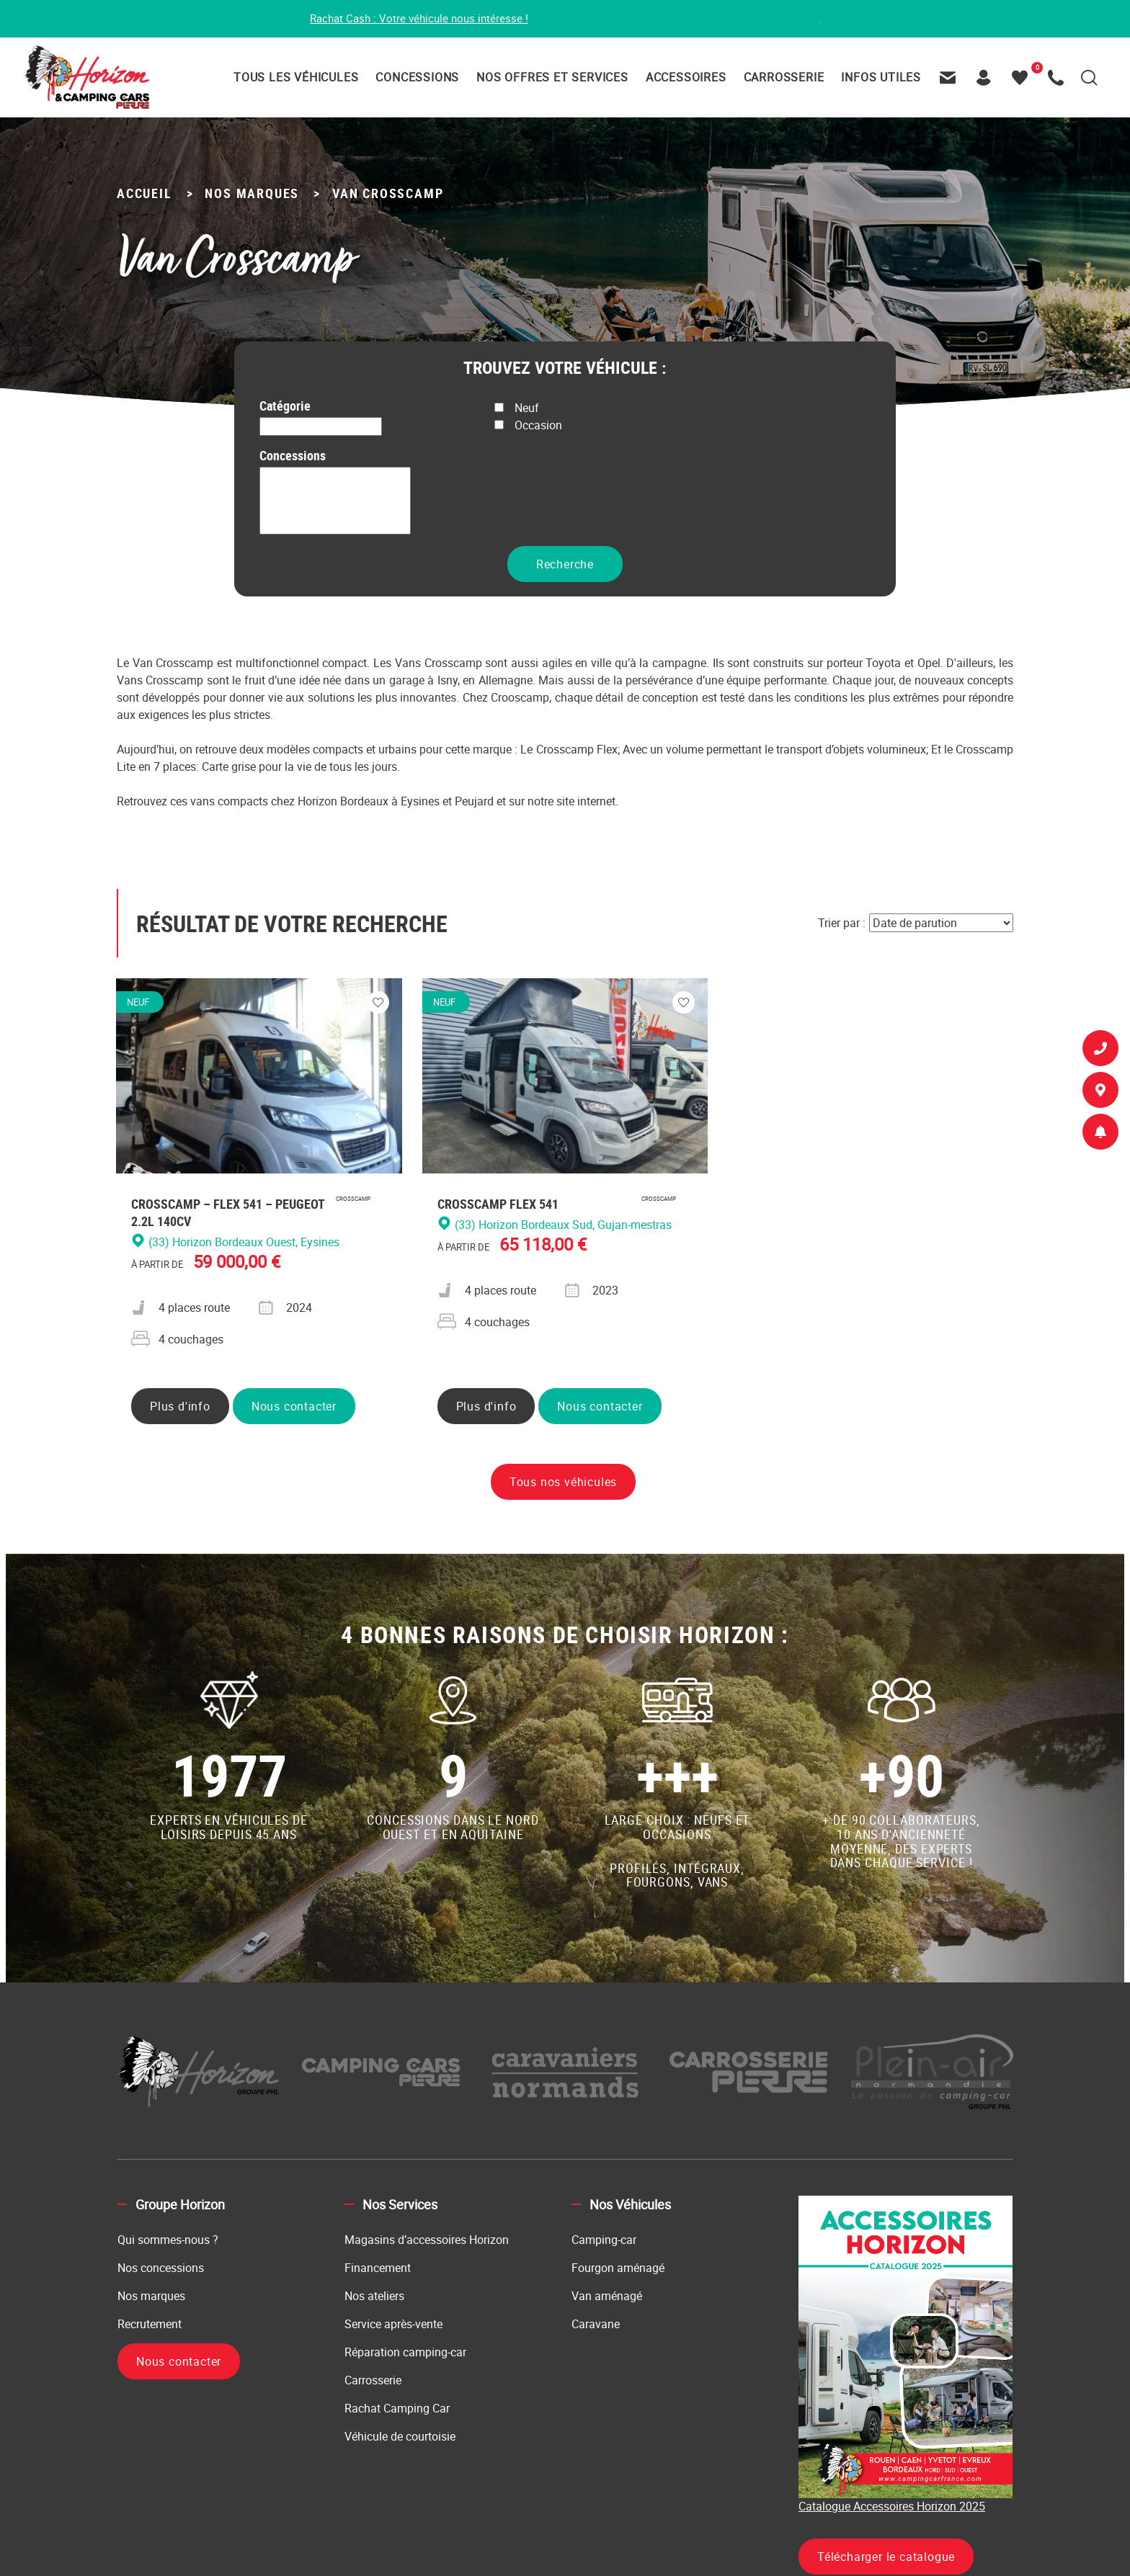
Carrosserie (372, 2381)
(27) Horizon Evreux (335, 494)
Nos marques (151, 2297)
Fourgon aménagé (617, 2269)
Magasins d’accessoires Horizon (426, 2241)
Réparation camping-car (405, 2353)
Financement (377, 2269)
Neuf (516, 409)
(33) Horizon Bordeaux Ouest (335, 527)
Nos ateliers (374, 2297)
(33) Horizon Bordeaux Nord (335, 510)
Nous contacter (294, 1408)
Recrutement (149, 2325)
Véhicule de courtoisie (399, 2438)
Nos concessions (160, 2269)
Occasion (528, 426)
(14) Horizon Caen (335, 477)
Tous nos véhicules (563, 1483)
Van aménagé (606, 2297)
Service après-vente (393, 2325)
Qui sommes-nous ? (167, 2241)
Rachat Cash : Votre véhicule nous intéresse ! (411, 19)
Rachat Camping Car (397, 2410)
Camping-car (603, 2241)
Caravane (595, 2325)
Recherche (565, 565)
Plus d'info (180, 1408)
